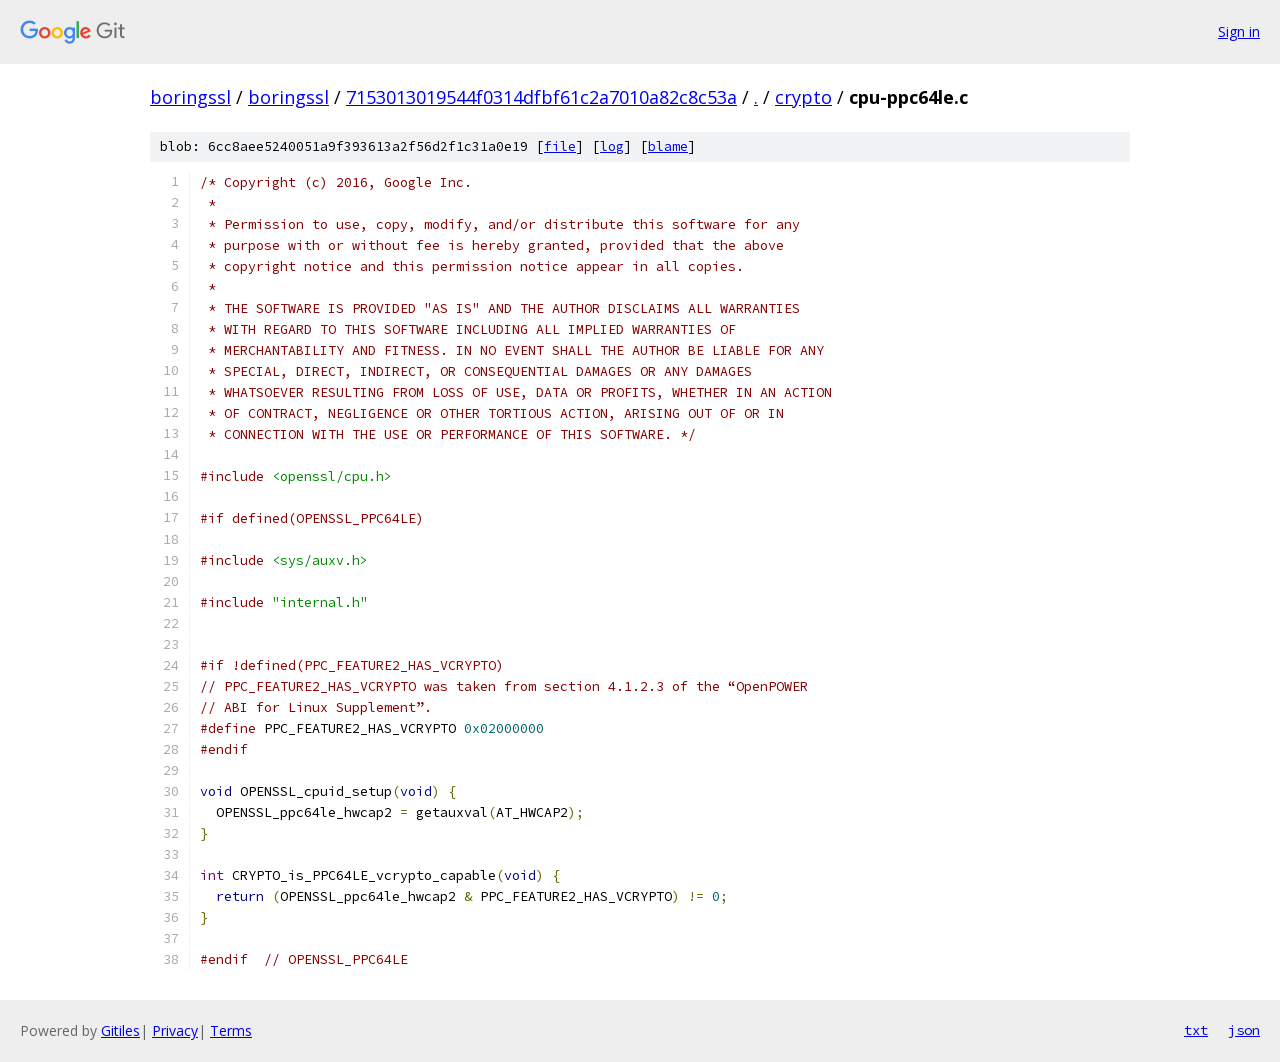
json (1244, 1030)
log (612, 146)
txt (1196, 1030)
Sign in (1239, 31)
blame (668, 146)
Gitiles (120, 1030)
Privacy (175, 1030)
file (560, 146)
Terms (231, 1030)
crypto (803, 97)
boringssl (190, 97)
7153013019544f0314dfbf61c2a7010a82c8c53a (541, 97)
